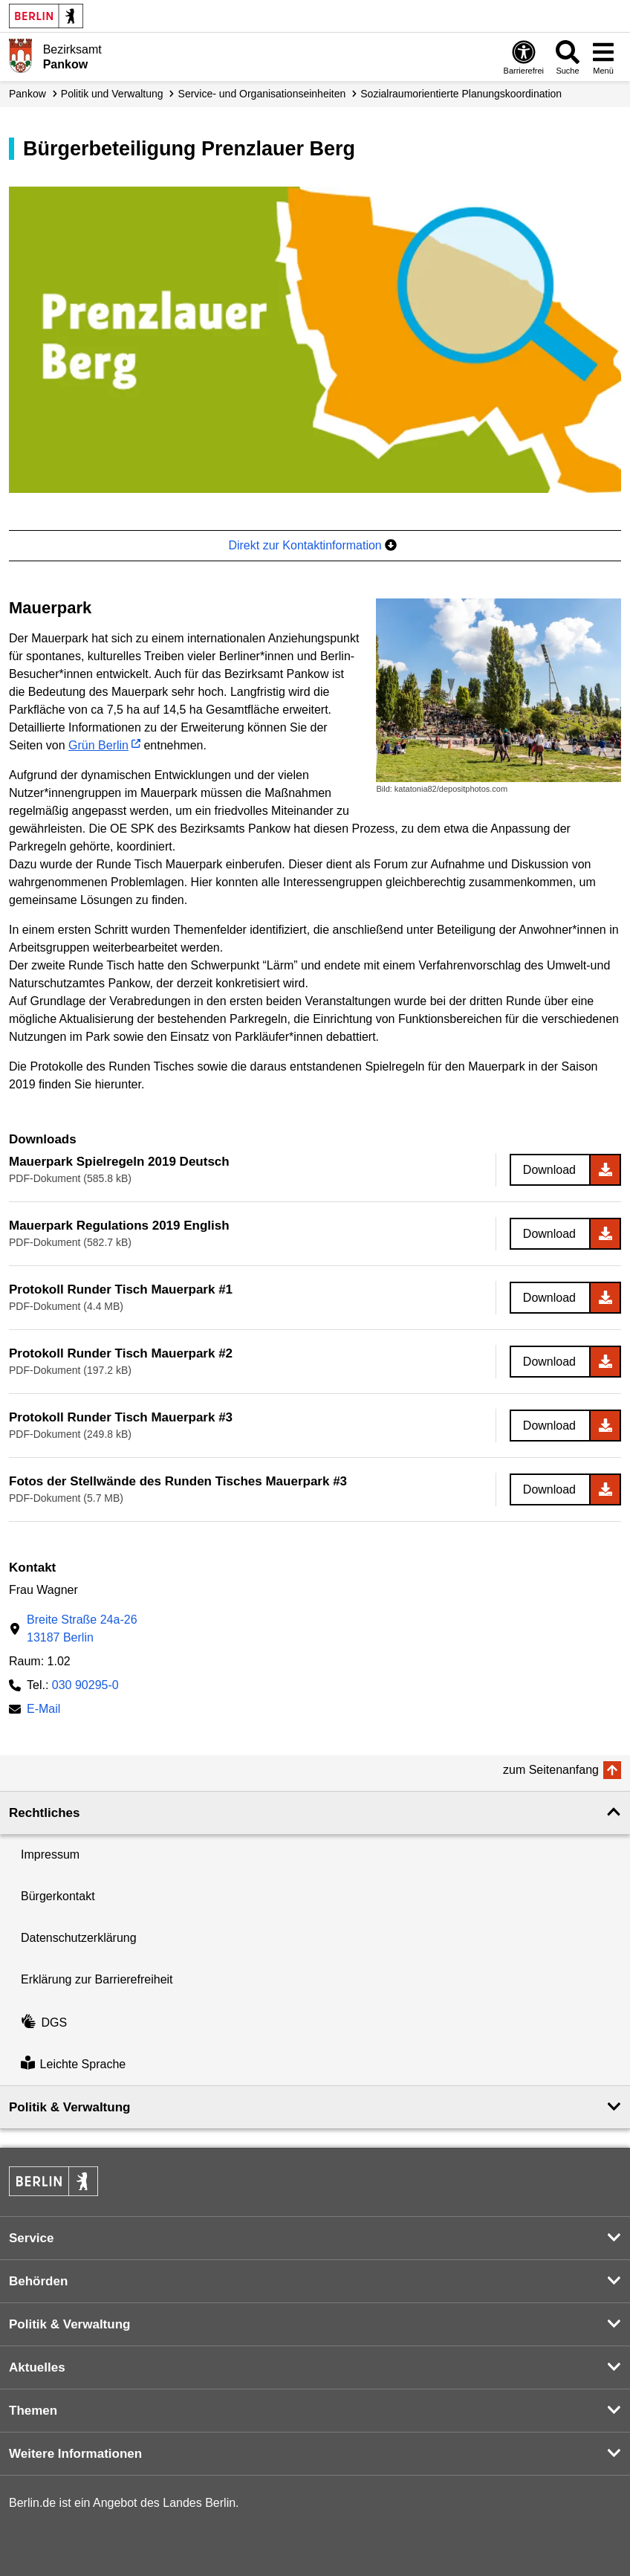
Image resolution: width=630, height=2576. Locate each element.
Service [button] (31, 2238)
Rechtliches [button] (44, 1813)
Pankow (27, 94)
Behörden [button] (38, 2281)
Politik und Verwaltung (112, 94)
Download (549, 1169)
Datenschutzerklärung (79, 1937)
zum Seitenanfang (551, 1769)
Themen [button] (33, 2411)
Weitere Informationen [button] (75, 2454)
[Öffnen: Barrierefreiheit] (524, 57)
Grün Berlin (98, 745)
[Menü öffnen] (603, 57)
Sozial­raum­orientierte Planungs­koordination (461, 94)
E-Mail (43, 1710)
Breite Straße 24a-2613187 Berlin (82, 1628)
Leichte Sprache (73, 2064)
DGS (44, 2022)
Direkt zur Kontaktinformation (312, 545)
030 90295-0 (85, 1685)
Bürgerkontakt (58, 1896)
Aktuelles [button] (37, 2367)
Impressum (50, 1854)
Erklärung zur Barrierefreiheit (97, 1979)
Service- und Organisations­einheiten (262, 94)
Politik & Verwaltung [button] (69, 2107)
